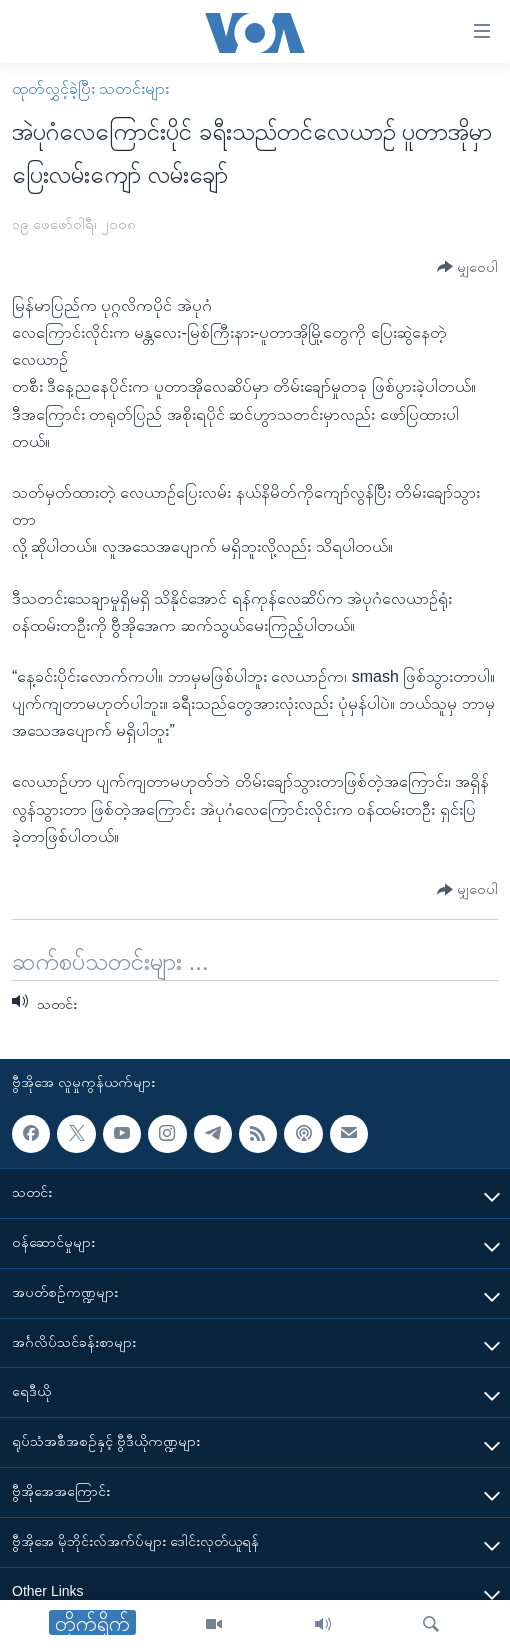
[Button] (467, 267)
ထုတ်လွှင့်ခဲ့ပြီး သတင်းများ (90, 88)
